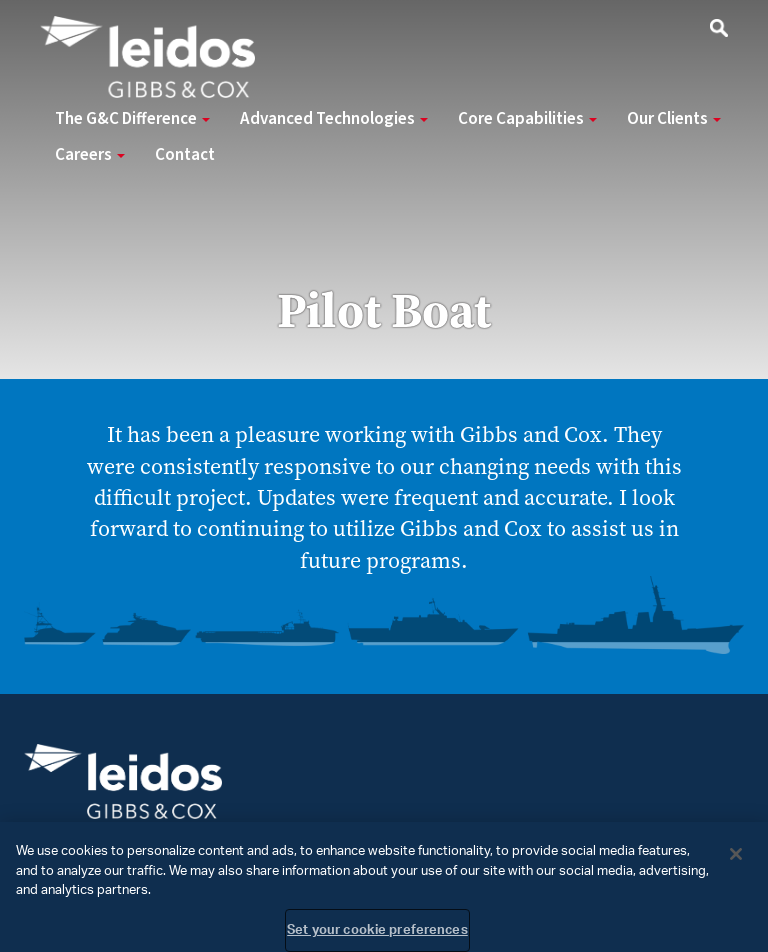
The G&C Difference (132, 119)
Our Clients (674, 119)
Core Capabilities (527, 119)
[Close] (736, 860)
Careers (90, 155)
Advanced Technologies (334, 119)
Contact (185, 155)
